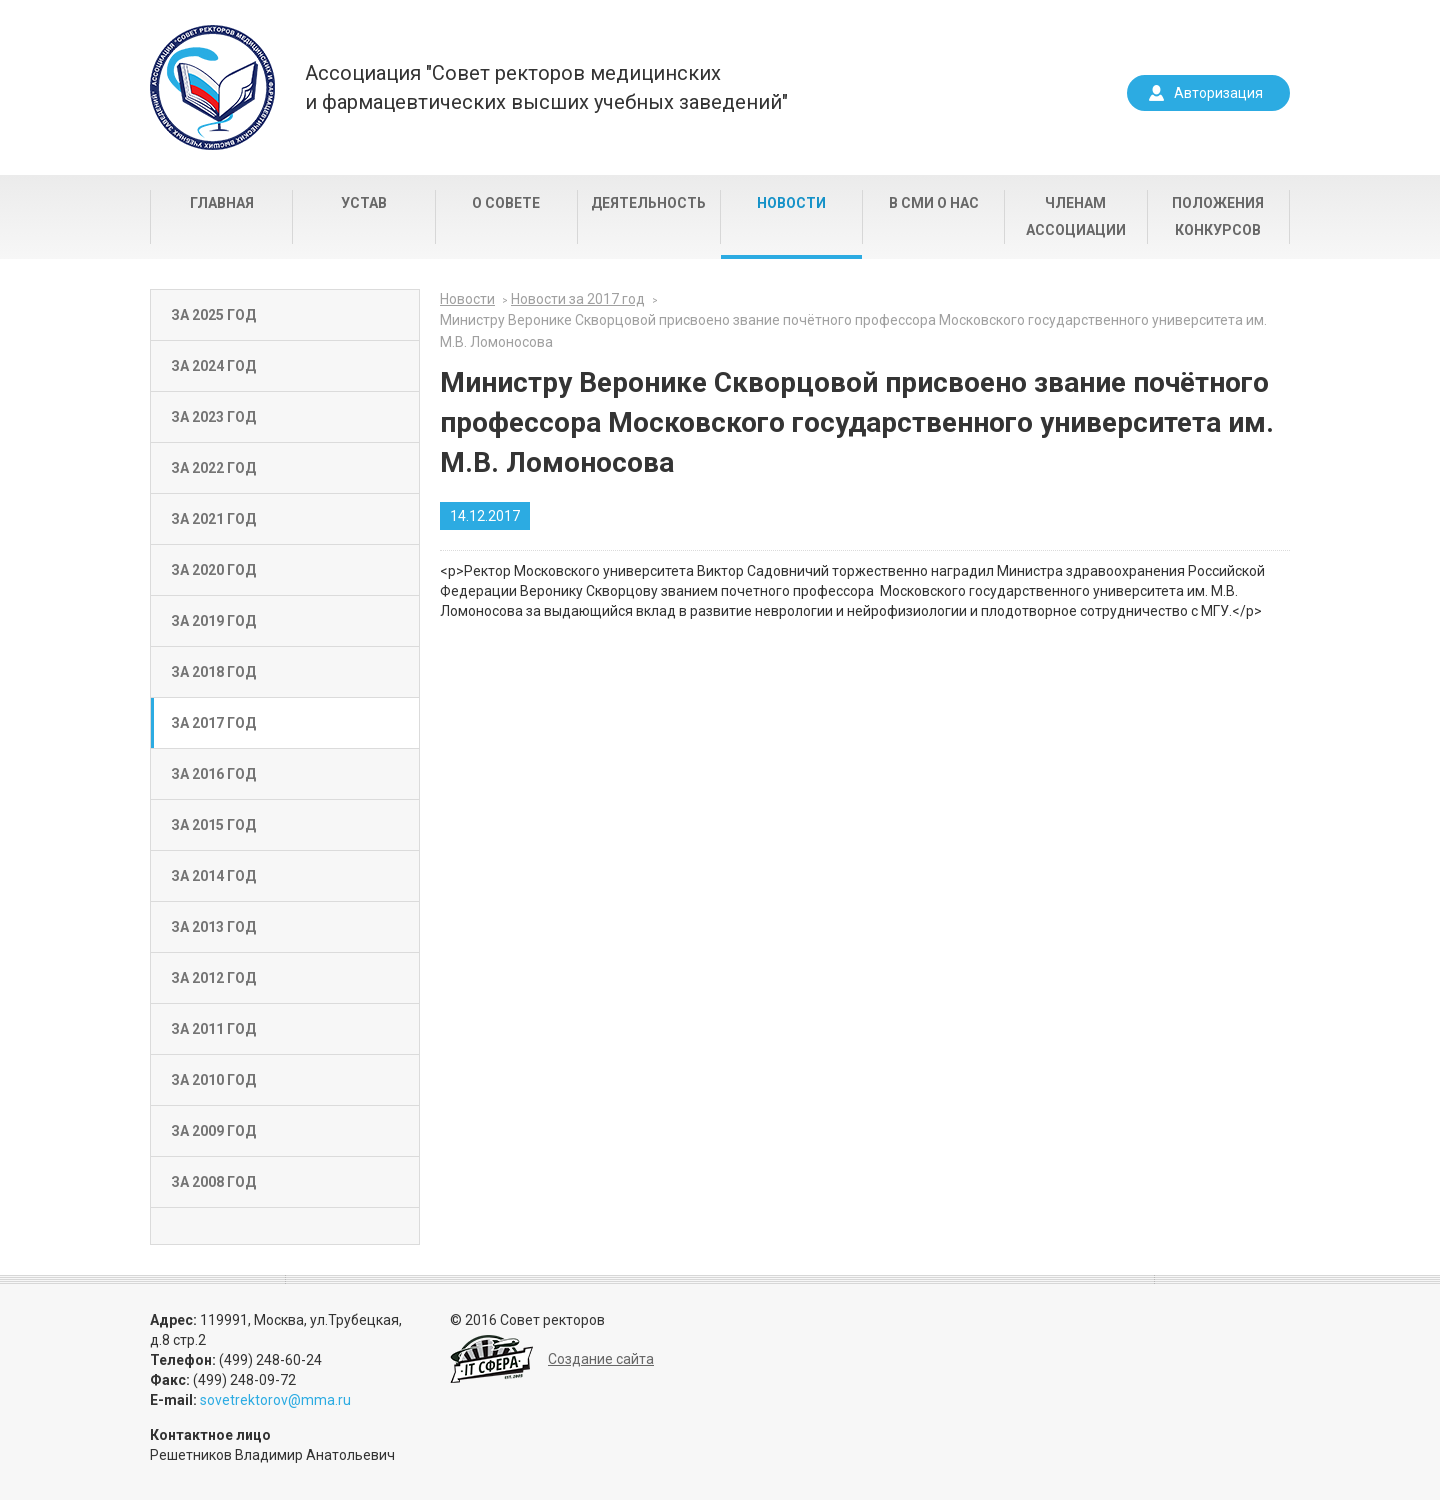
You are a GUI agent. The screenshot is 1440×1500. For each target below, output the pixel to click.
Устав (364, 203)
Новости (791, 203)
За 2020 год (213, 570)
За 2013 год (213, 927)
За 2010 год (213, 1080)
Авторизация (1218, 93)
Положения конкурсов (1218, 216)
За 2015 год (213, 825)
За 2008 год (213, 1182)
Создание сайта (601, 1359)
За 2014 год (213, 876)
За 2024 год (213, 366)
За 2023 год (213, 417)
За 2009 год (213, 1131)
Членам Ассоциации (1076, 216)
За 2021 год (213, 519)
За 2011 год (213, 1029)
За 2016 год (213, 774)
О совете (506, 203)
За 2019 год (213, 621)
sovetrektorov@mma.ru (275, 1400)
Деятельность (648, 203)
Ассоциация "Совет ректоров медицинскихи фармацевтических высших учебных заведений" (546, 87)
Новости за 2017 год (578, 299)
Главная (222, 203)
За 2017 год (213, 723)
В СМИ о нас (934, 203)
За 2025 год (213, 315)
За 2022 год (213, 468)
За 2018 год (213, 672)
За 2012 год (213, 978)
